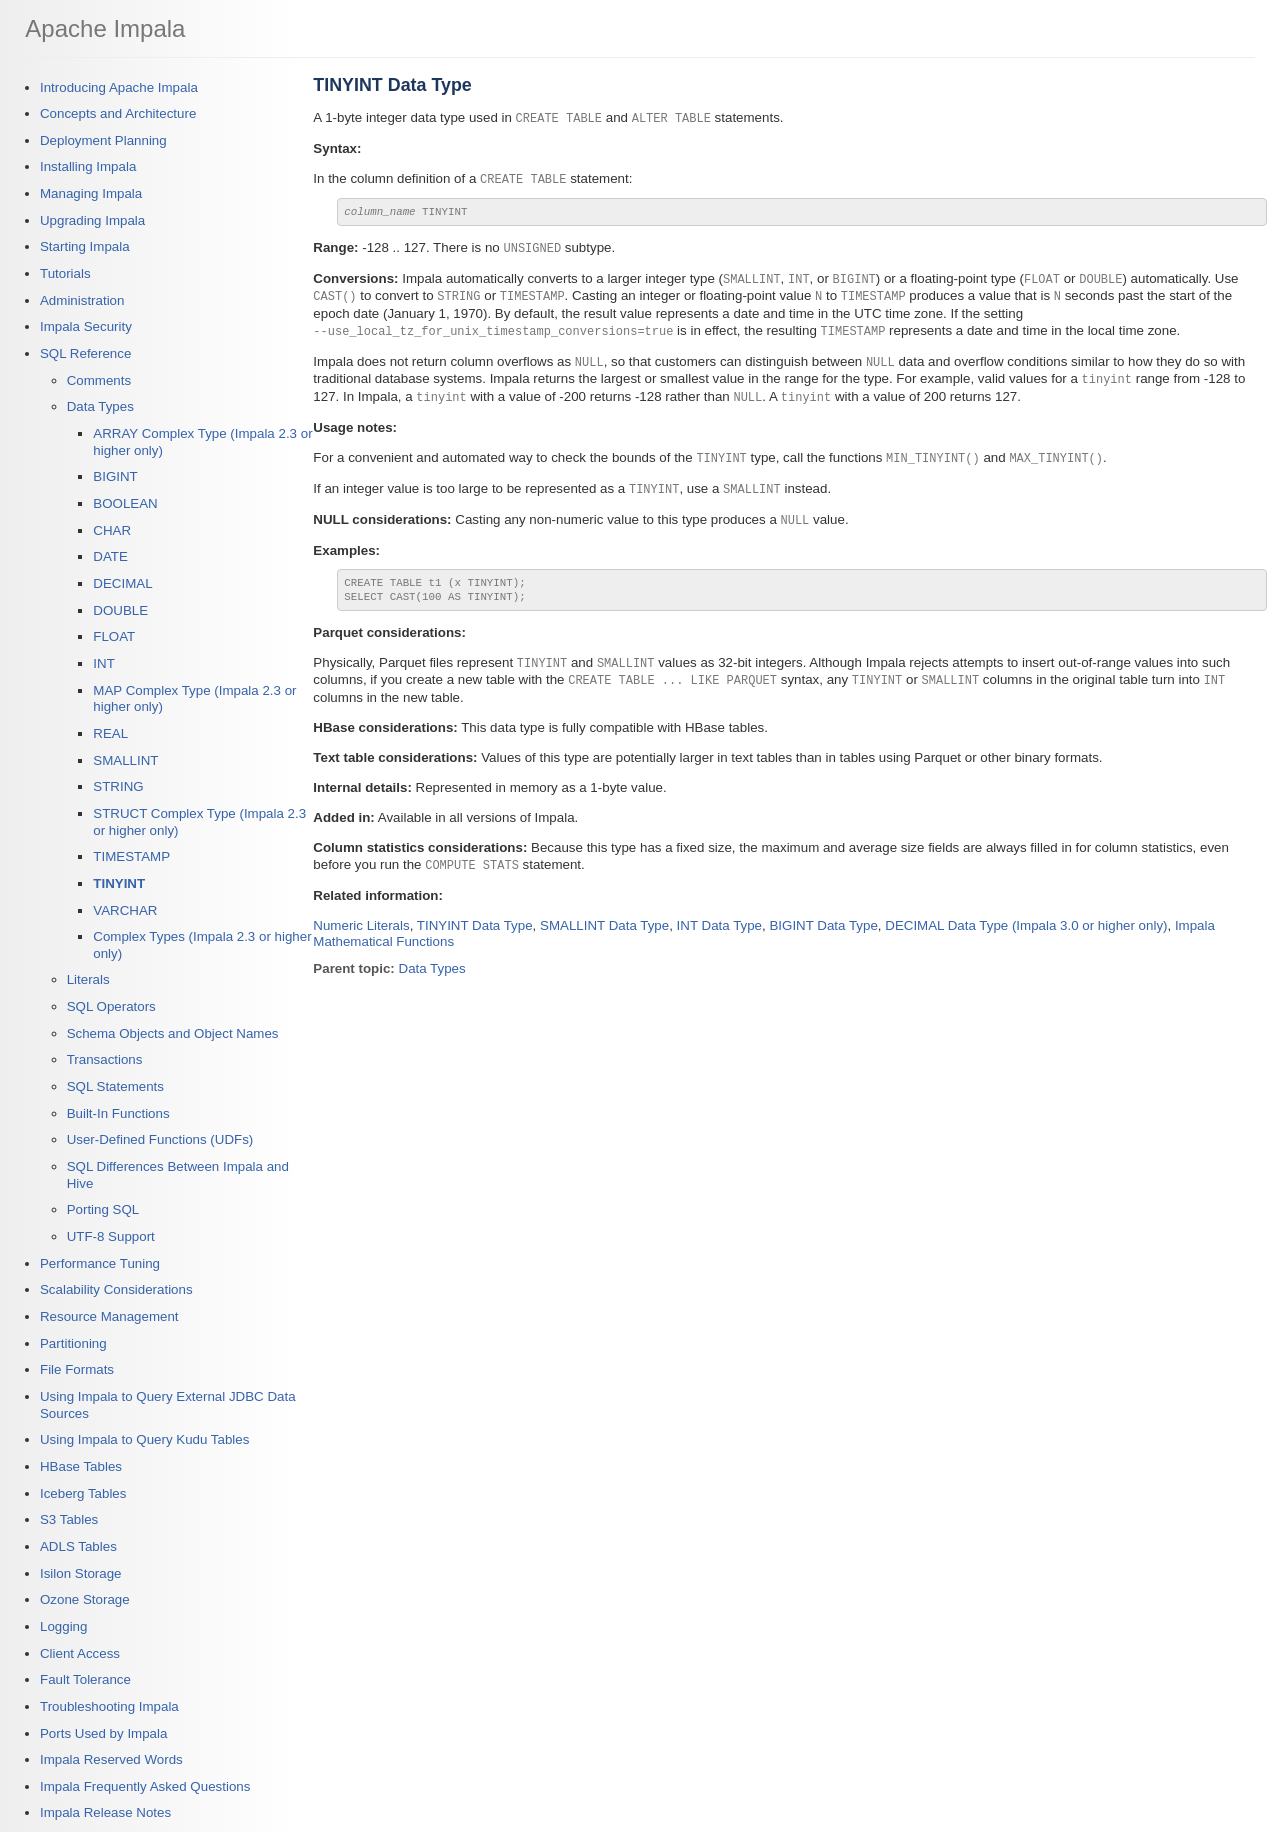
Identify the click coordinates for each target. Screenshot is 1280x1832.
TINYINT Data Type (475, 919)
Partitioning (73, 1343)
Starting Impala (85, 246)
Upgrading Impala (92, 220)
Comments (99, 380)
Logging (63, 1626)
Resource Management (109, 1316)
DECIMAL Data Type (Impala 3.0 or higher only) (1026, 919)
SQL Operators (111, 1006)
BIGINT (115, 476)
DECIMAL (122, 583)
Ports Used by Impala (103, 1733)
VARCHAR (125, 910)
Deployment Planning (103, 140)
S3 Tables (69, 1519)
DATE (110, 556)
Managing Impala (91, 193)
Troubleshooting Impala (109, 1706)
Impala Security (86, 326)
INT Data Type (719, 919)
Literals (88, 979)
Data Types (100, 406)
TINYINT (119, 883)
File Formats (77, 1369)
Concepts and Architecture (118, 113)
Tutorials (65, 273)
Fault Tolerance (85, 1679)
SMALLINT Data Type (604, 919)
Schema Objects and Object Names (173, 1033)
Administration (82, 300)
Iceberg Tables (83, 1493)
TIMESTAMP (131, 856)
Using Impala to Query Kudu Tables (144, 1439)
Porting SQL (103, 1209)
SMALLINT (125, 760)
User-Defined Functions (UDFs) (160, 1139)
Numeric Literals (361, 919)
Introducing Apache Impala (119, 87)
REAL (110, 733)
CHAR (112, 530)
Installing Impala (88, 166)
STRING (118, 786)
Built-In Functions (118, 1113)
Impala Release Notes (105, 1812)
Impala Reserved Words (111, 1759)
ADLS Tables (78, 1546)
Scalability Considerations (116, 1289)
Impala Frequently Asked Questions (145, 1786)
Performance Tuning (100, 1263)
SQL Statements (115, 1086)
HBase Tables (81, 1466)
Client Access (80, 1653)
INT (103, 663)
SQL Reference (85, 353)
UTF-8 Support (111, 1236)
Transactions (105, 1059)
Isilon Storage (81, 1573)
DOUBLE (120, 610)
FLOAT (114, 636)
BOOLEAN (125, 503)
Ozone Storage (85, 1599)
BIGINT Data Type (823, 919)
